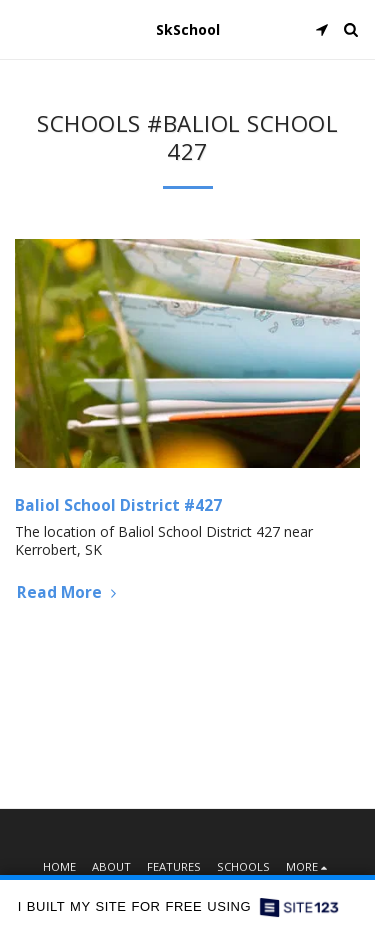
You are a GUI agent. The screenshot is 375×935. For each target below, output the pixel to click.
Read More (69, 592)
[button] (22, 28)
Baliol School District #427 (118, 505)
